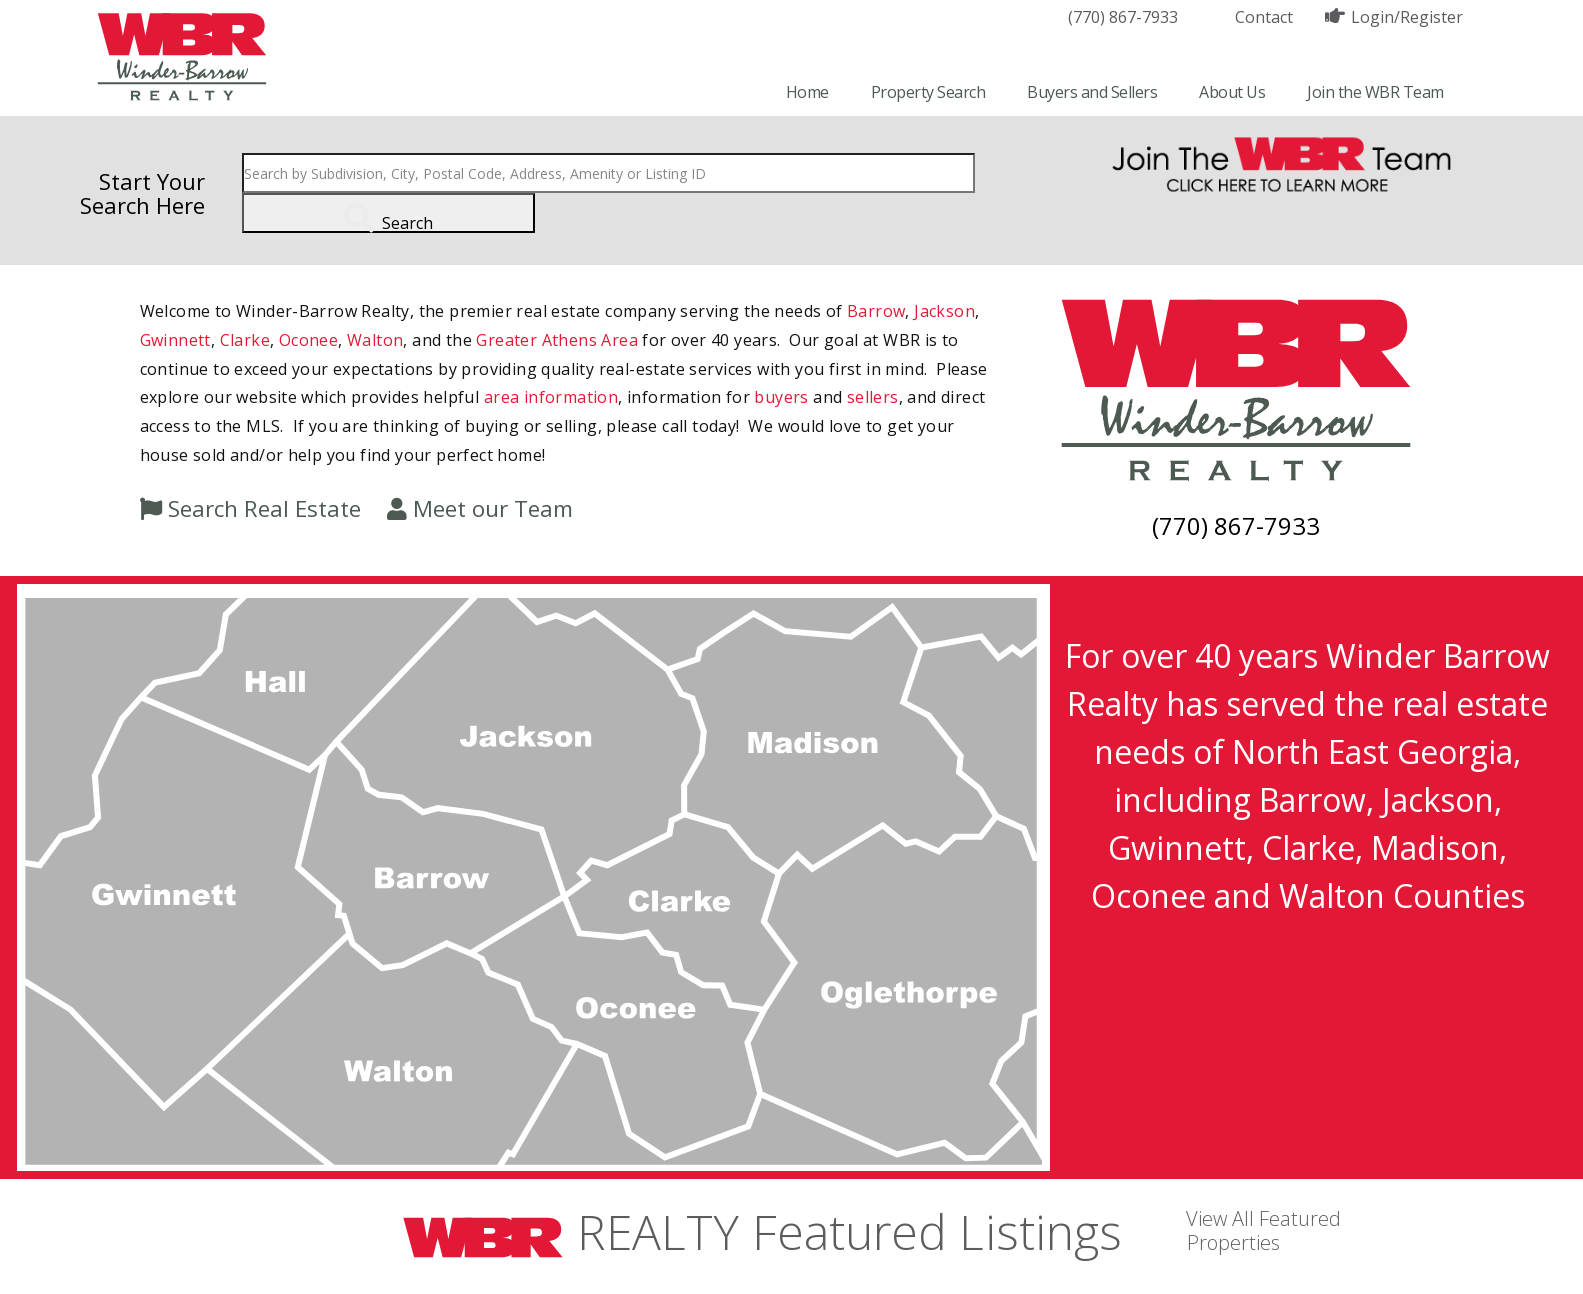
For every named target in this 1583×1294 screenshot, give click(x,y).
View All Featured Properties (1263, 1230)
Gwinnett (175, 340)
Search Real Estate (264, 508)
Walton (375, 340)
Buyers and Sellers (1092, 92)
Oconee (308, 340)
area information (551, 397)
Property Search (928, 92)
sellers (873, 397)
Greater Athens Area (557, 340)
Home (807, 92)
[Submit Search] (388, 213)
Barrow (876, 311)
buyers (781, 397)
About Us (1232, 92)
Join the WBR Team (1375, 92)
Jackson (944, 311)
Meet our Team (493, 508)
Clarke (245, 340)
